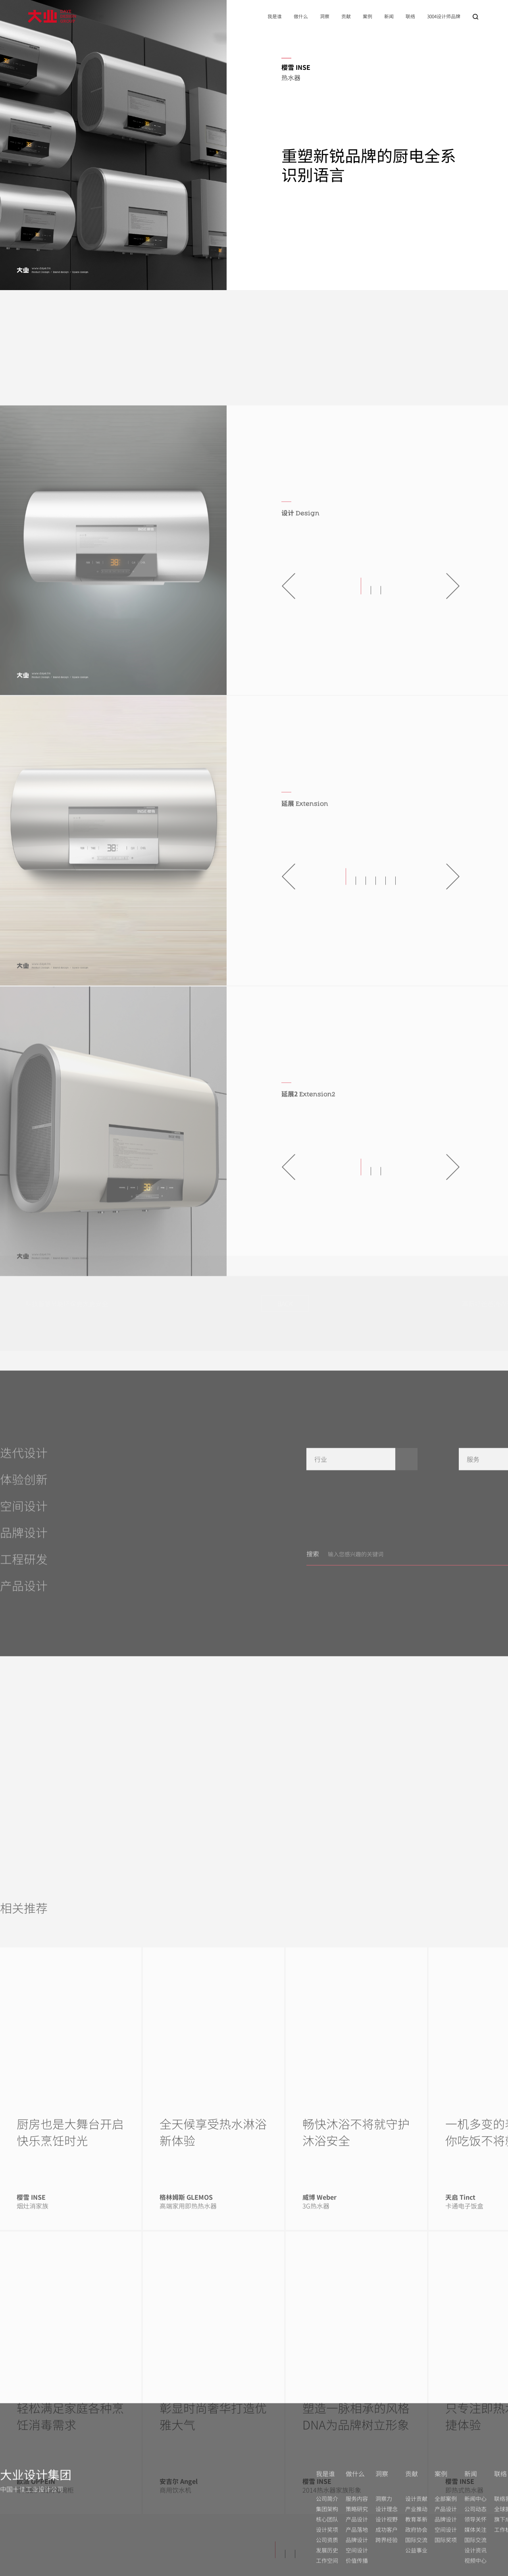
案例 (367, 16)
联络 (410, 16)
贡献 (346, 16)
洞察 (324, 16)
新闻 (389, 16)
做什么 (301, 16)
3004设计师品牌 (443, 16)
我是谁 (274, 16)
